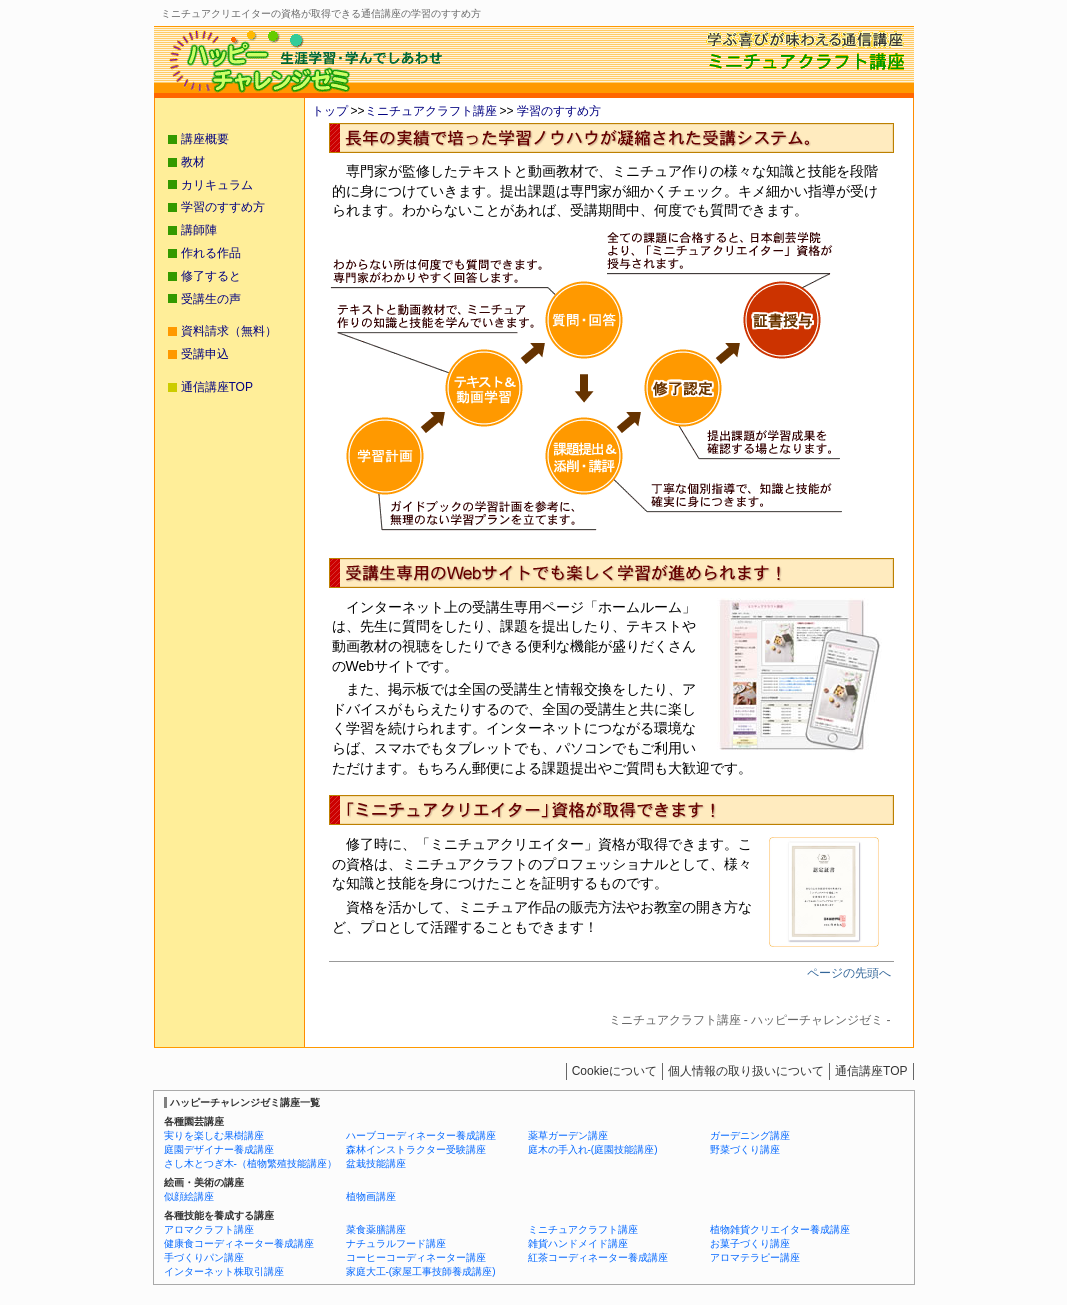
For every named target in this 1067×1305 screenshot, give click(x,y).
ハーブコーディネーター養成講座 (421, 1135)
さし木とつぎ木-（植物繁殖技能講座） (250, 1163)
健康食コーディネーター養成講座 (239, 1243)
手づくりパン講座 (204, 1257)
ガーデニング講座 (750, 1135)
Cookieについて (614, 1071)
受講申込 (205, 354)
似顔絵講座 (189, 1196)
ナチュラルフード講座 (396, 1243)
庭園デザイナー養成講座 (219, 1149)
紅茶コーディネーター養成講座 (598, 1257)
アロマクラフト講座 (209, 1229)
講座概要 (205, 139)
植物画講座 (371, 1196)
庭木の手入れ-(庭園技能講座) (593, 1149)
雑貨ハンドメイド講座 (578, 1243)
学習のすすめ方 (557, 111)
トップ (330, 111)
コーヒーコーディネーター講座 (416, 1257)
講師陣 (199, 230)
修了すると (211, 276)
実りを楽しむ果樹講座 (214, 1135)
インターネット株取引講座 (224, 1271)
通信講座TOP (217, 387)
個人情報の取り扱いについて (746, 1071)
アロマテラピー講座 (755, 1257)
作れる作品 (211, 253)
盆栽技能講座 (376, 1163)
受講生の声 (211, 299)
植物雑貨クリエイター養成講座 (780, 1229)
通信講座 (871, 1071)
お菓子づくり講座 (750, 1243)
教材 (193, 162)
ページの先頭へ (849, 973)
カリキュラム (217, 185)
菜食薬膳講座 (376, 1229)
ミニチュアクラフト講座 (431, 111)
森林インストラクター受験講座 (416, 1149)
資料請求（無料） (229, 331)
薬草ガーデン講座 (568, 1135)
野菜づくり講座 (745, 1149)
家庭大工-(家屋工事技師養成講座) (421, 1271)
